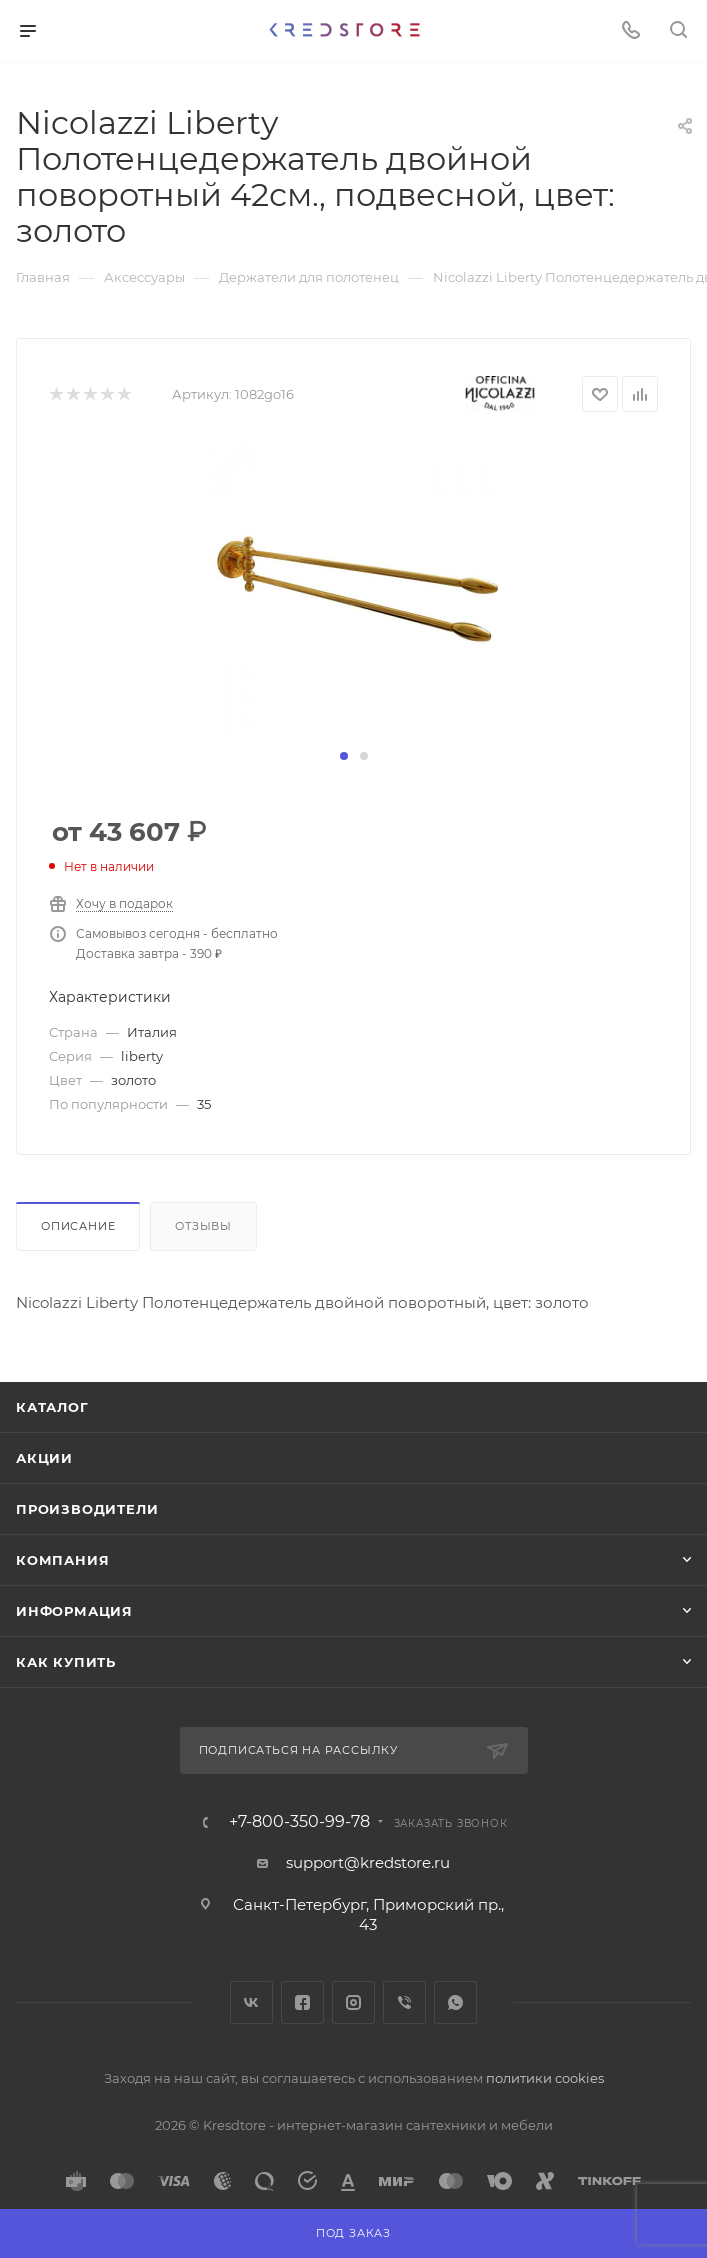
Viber (404, 2002)
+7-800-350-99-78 (299, 1822)
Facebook (302, 2002)
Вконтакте (251, 2002)
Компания (62, 1560)
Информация (74, 1611)
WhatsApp (455, 2002)
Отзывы (203, 1226)
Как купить (66, 1662)
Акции (44, 1458)
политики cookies (545, 2078)
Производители (87, 1509)
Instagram (353, 2002)
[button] (344, 756)
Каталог (52, 1407)
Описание (78, 1226)
